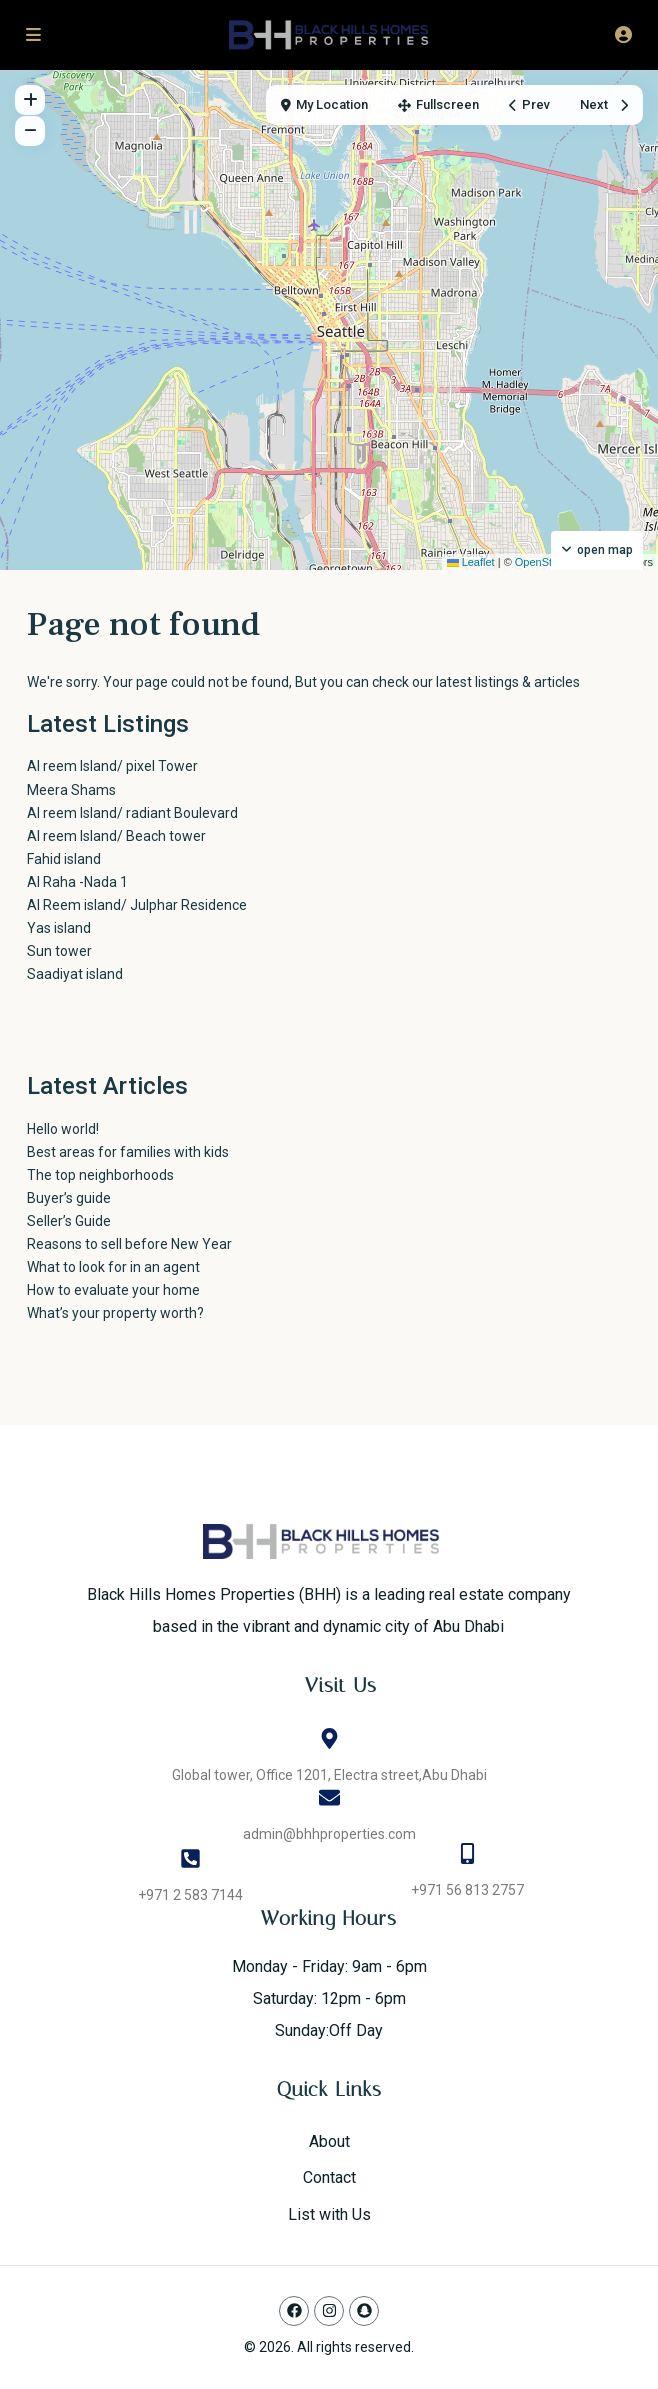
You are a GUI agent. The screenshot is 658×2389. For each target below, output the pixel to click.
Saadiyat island (75, 974)
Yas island (59, 928)
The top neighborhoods (100, 1175)
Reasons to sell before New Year (129, 1244)
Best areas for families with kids (128, 1152)
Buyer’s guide (69, 1198)
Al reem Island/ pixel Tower (142, 766)
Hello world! (63, 1129)
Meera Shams (71, 790)
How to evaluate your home (113, 1290)
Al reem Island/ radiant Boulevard (132, 813)
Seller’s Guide (69, 1221)
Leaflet (471, 562)
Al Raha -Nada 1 (77, 882)
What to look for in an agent (113, 1267)
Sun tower (59, 951)
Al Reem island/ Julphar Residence (137, 905)
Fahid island (64, 859)
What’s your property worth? (115, 1313)
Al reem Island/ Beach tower (116, 836)
